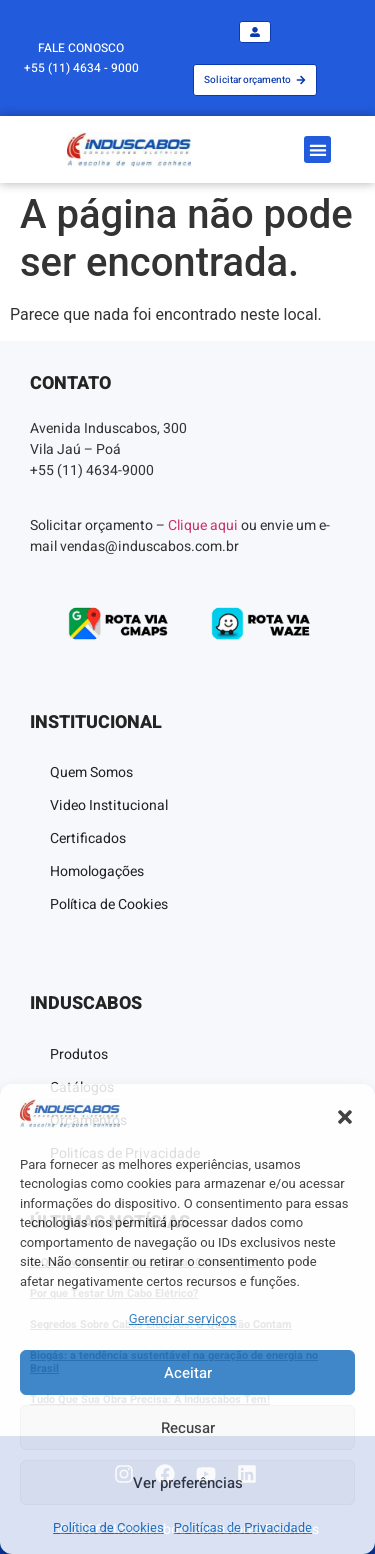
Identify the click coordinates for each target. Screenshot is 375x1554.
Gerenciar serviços (182, 1318)
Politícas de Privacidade (243, 1527)
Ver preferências (188, 1483)
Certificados (88, 838)
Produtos (79, 1054)
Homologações (97, 871)
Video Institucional (109, 805)
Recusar (188, 1428)
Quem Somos (91, 772)
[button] (345, 1117)
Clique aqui (203, 525)
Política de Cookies (108, 1527)
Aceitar (188, 1373)
